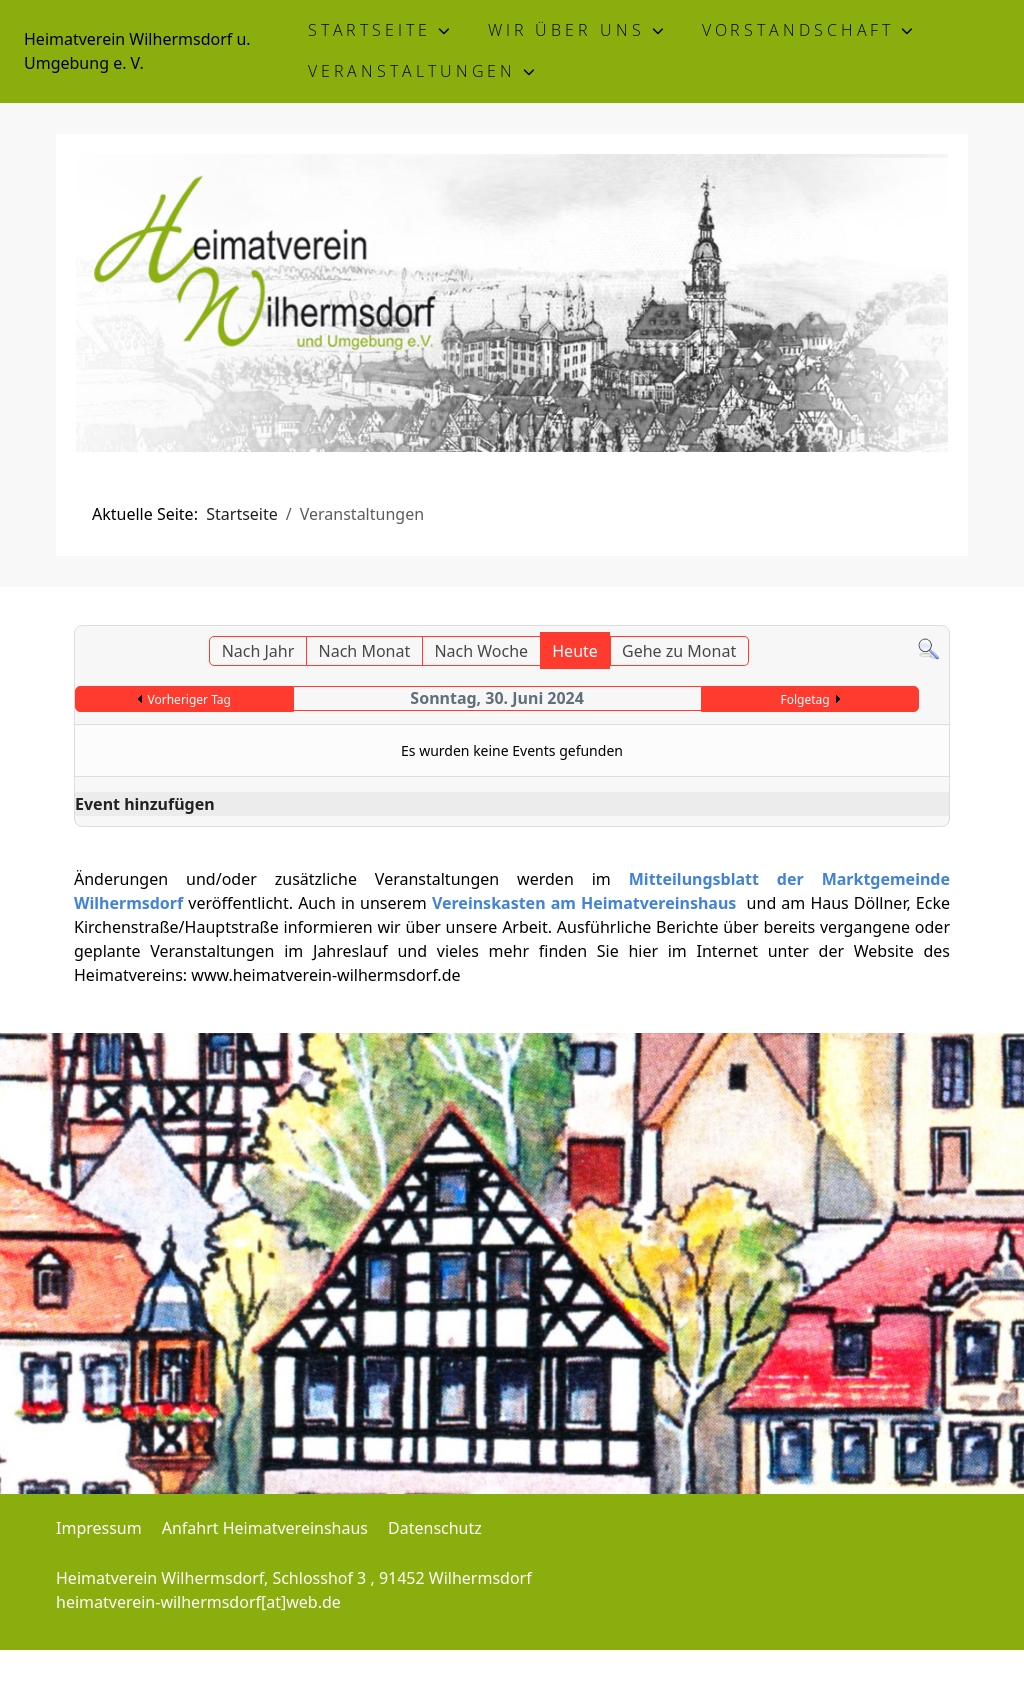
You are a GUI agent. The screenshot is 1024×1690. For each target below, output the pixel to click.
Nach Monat (365, 651)
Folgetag (804, 699)
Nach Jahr (258, 651)
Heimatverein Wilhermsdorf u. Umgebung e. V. (137, 51)
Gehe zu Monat (679, 651)
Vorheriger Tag (189, 699)
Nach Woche (481, 651)
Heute (575, 651)
